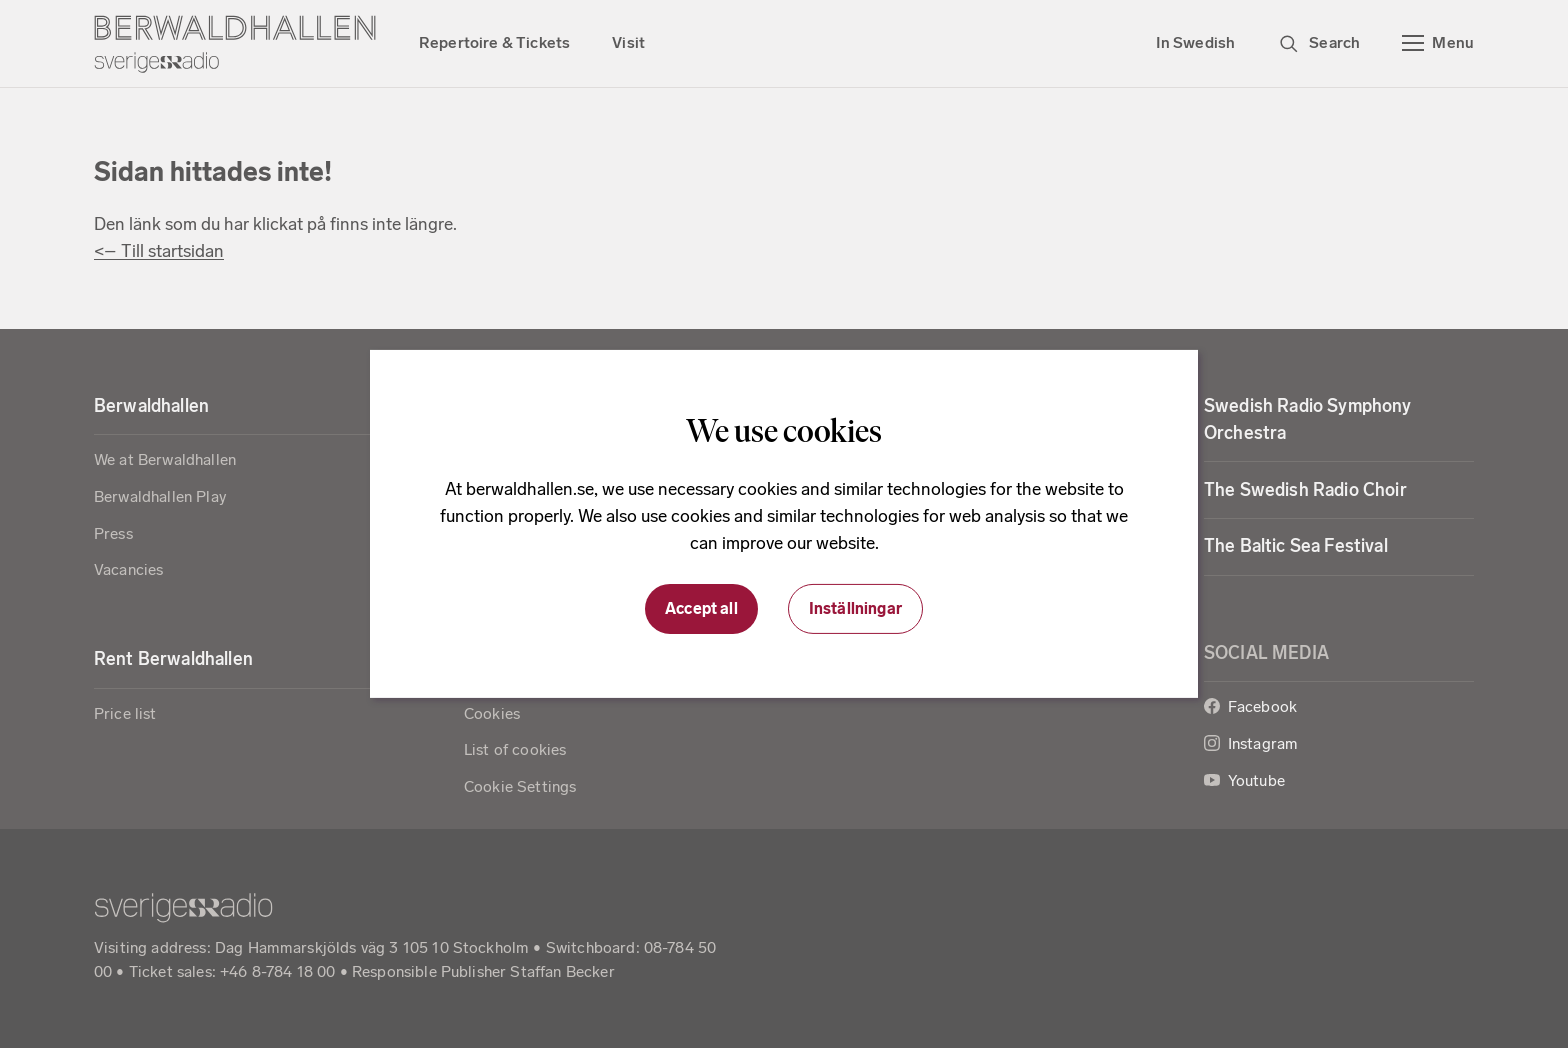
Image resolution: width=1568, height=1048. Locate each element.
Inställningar (855, 608)
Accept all (701, 608)
